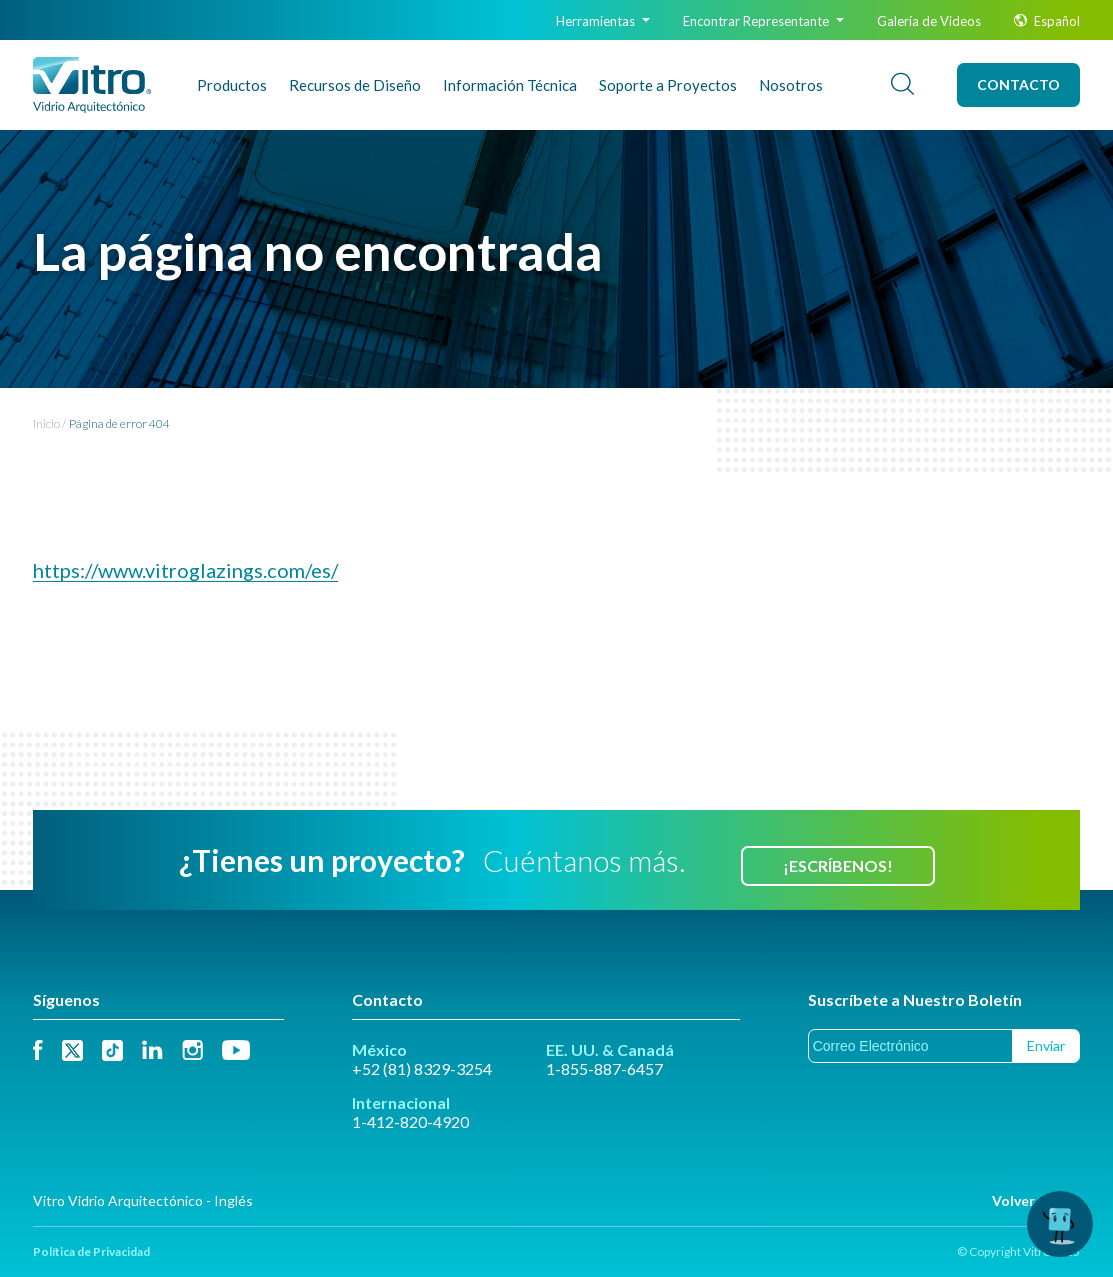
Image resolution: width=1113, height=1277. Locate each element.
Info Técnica (510, 85)
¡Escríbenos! (838, 865)
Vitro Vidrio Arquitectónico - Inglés (143, 1200)
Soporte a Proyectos (668, 85)
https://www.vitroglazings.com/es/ (185, 570)
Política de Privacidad (91, 1251)
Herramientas (603, 21)
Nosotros (791, 85)
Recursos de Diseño (355, 85)
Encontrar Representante (763, 21)
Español (1047, 21)
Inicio (46, 423)
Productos (232, 85)
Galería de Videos (929, 21)
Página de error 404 (119, 423)
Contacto (1018, 84)
